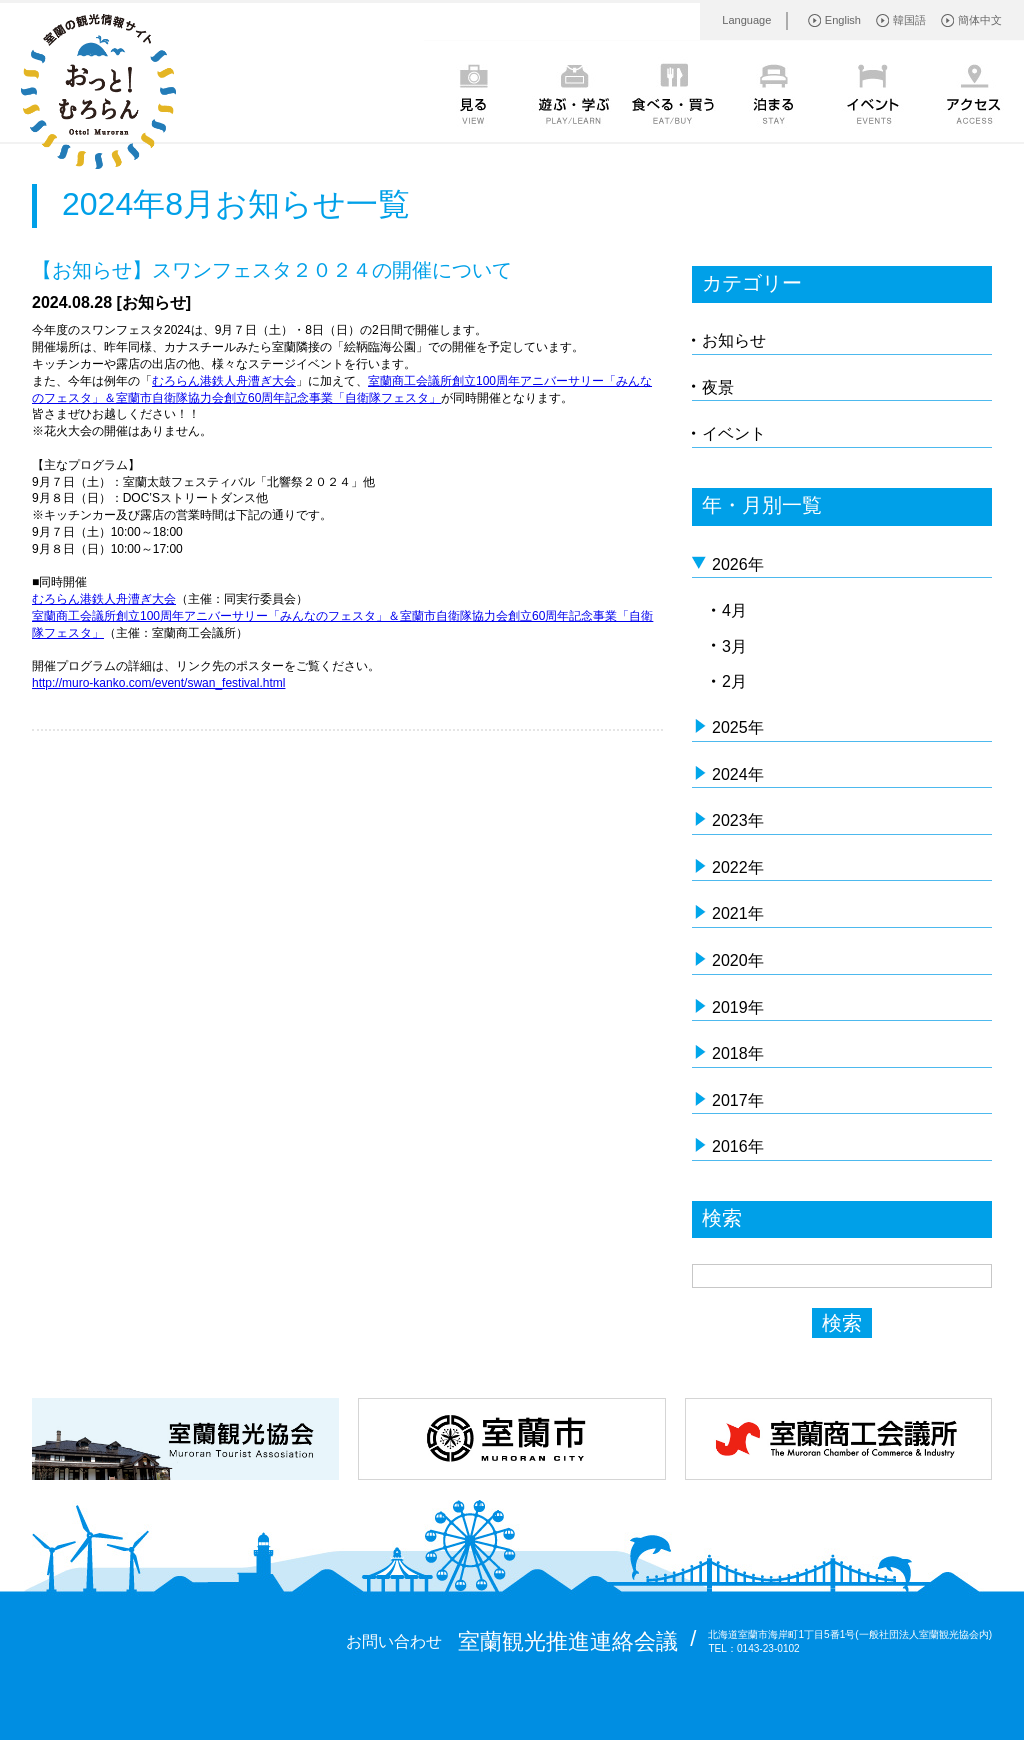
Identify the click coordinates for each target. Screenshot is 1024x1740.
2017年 (738, 1100)
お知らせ (734, 340)
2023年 (738, 820)
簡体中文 (980, 20)
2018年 (738, 1053)
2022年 (738, 867)
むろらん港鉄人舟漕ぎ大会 (224, 381)
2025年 (738, 727)
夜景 (718, 387)
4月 (734, 610)
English (843, 20)
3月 (734, 646)
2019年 (738, 1007)
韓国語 (909, 20)
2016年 (738, 1146)
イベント (734, 433)
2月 (734, 681)
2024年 (738, 774)
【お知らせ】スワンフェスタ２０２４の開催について (272, 270)
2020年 (738, 960)
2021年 (738, 913)
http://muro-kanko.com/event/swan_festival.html (158, 683)
